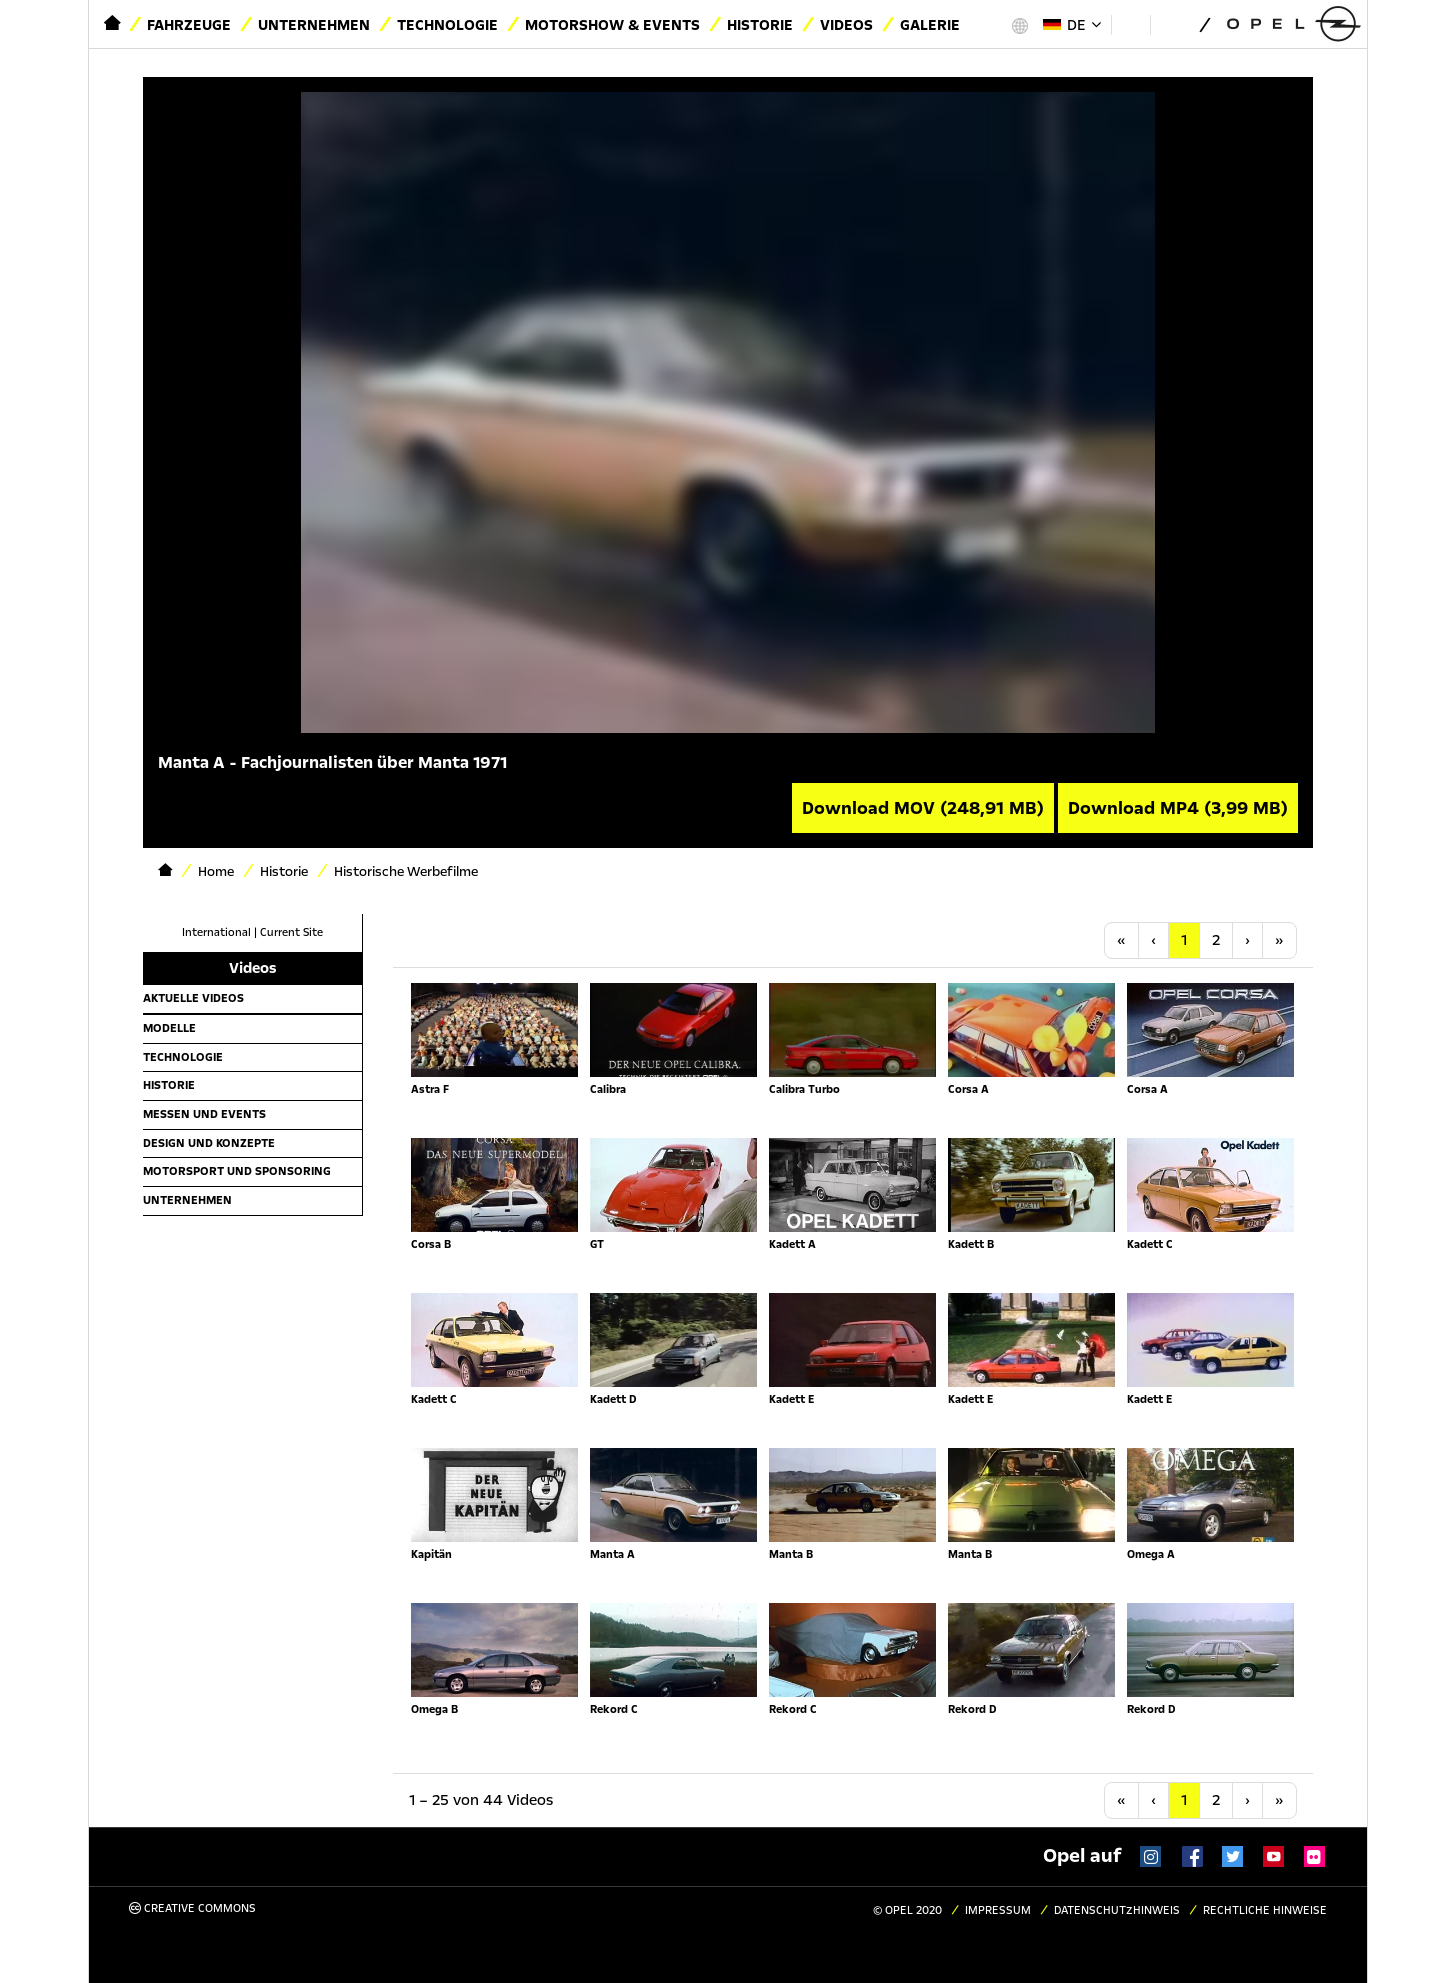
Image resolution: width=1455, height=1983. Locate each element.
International (216, 932)
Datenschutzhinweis (1117, 1910)
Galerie (930, 25)
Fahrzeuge (189, 25)
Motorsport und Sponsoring (237, 1171)
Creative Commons (192, 1908)
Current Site (291, 932)
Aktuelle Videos (193, 998)
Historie (760, 25)
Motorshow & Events (612, 25)
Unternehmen (314, 25)
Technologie (447, 25)
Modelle (169, 1028)
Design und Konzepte (209, 1143)
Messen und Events (204, 1114)
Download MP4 (1178, 808)
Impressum (998, 1910)
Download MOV (923, 808)
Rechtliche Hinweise (1265, 1910)
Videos (846, 25)
